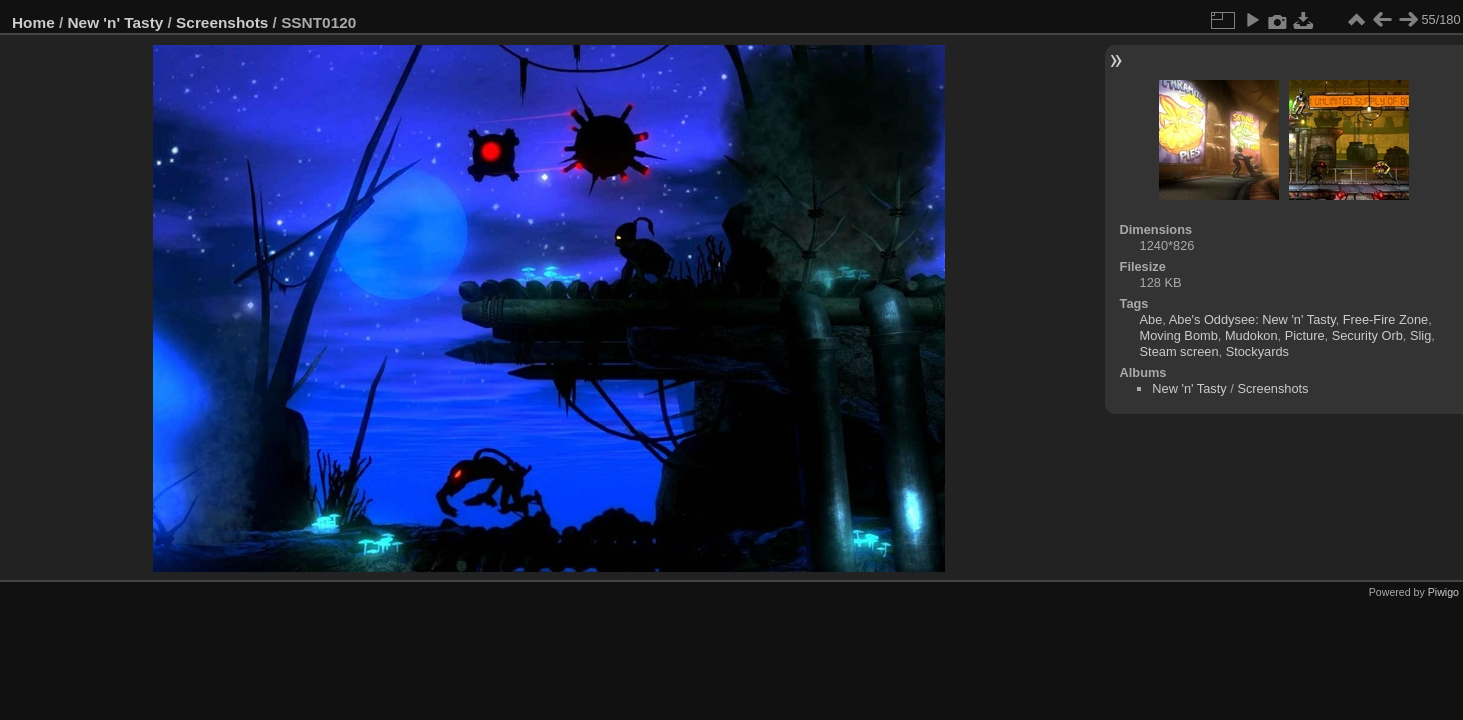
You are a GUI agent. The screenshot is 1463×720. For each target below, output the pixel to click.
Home (33, 22)
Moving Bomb (1179, 335)
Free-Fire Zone (1385, 319)
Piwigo (1443, 592)
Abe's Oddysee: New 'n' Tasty (1252, 319)
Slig (1420, 335)
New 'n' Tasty (116, 22)
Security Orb (1367, 335)
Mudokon (1251, 335)
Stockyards (1257, 351)
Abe (1151, 319)
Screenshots (222, 22)
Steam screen (1179, 351)
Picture (1305, 335)
